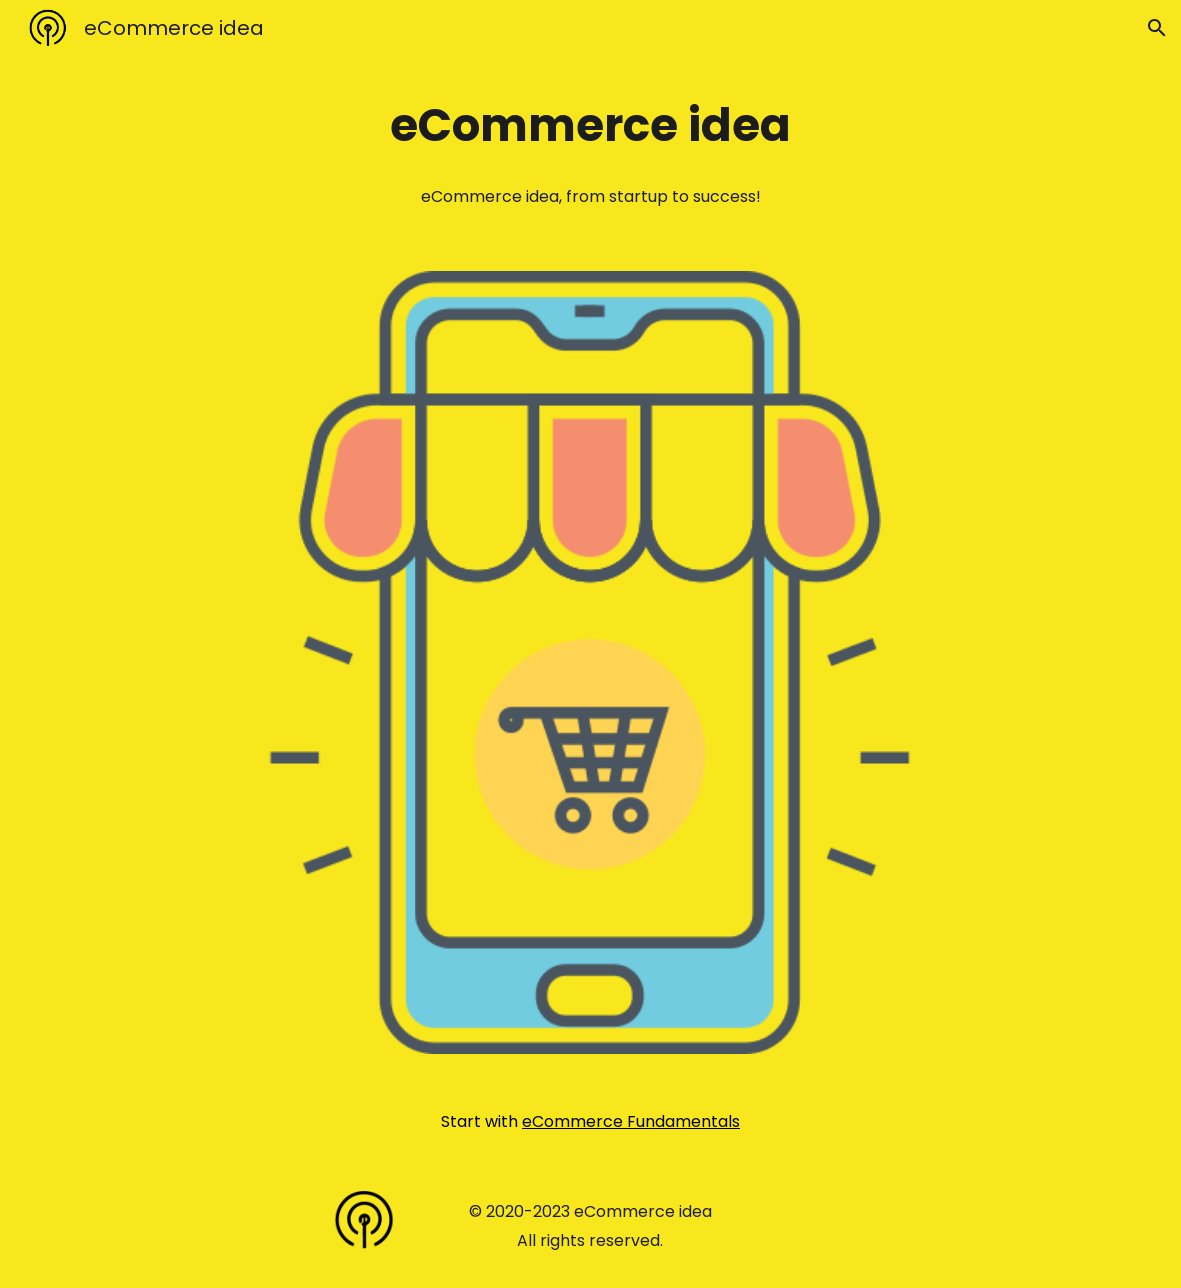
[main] (591, 125)
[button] (1157, 28)
